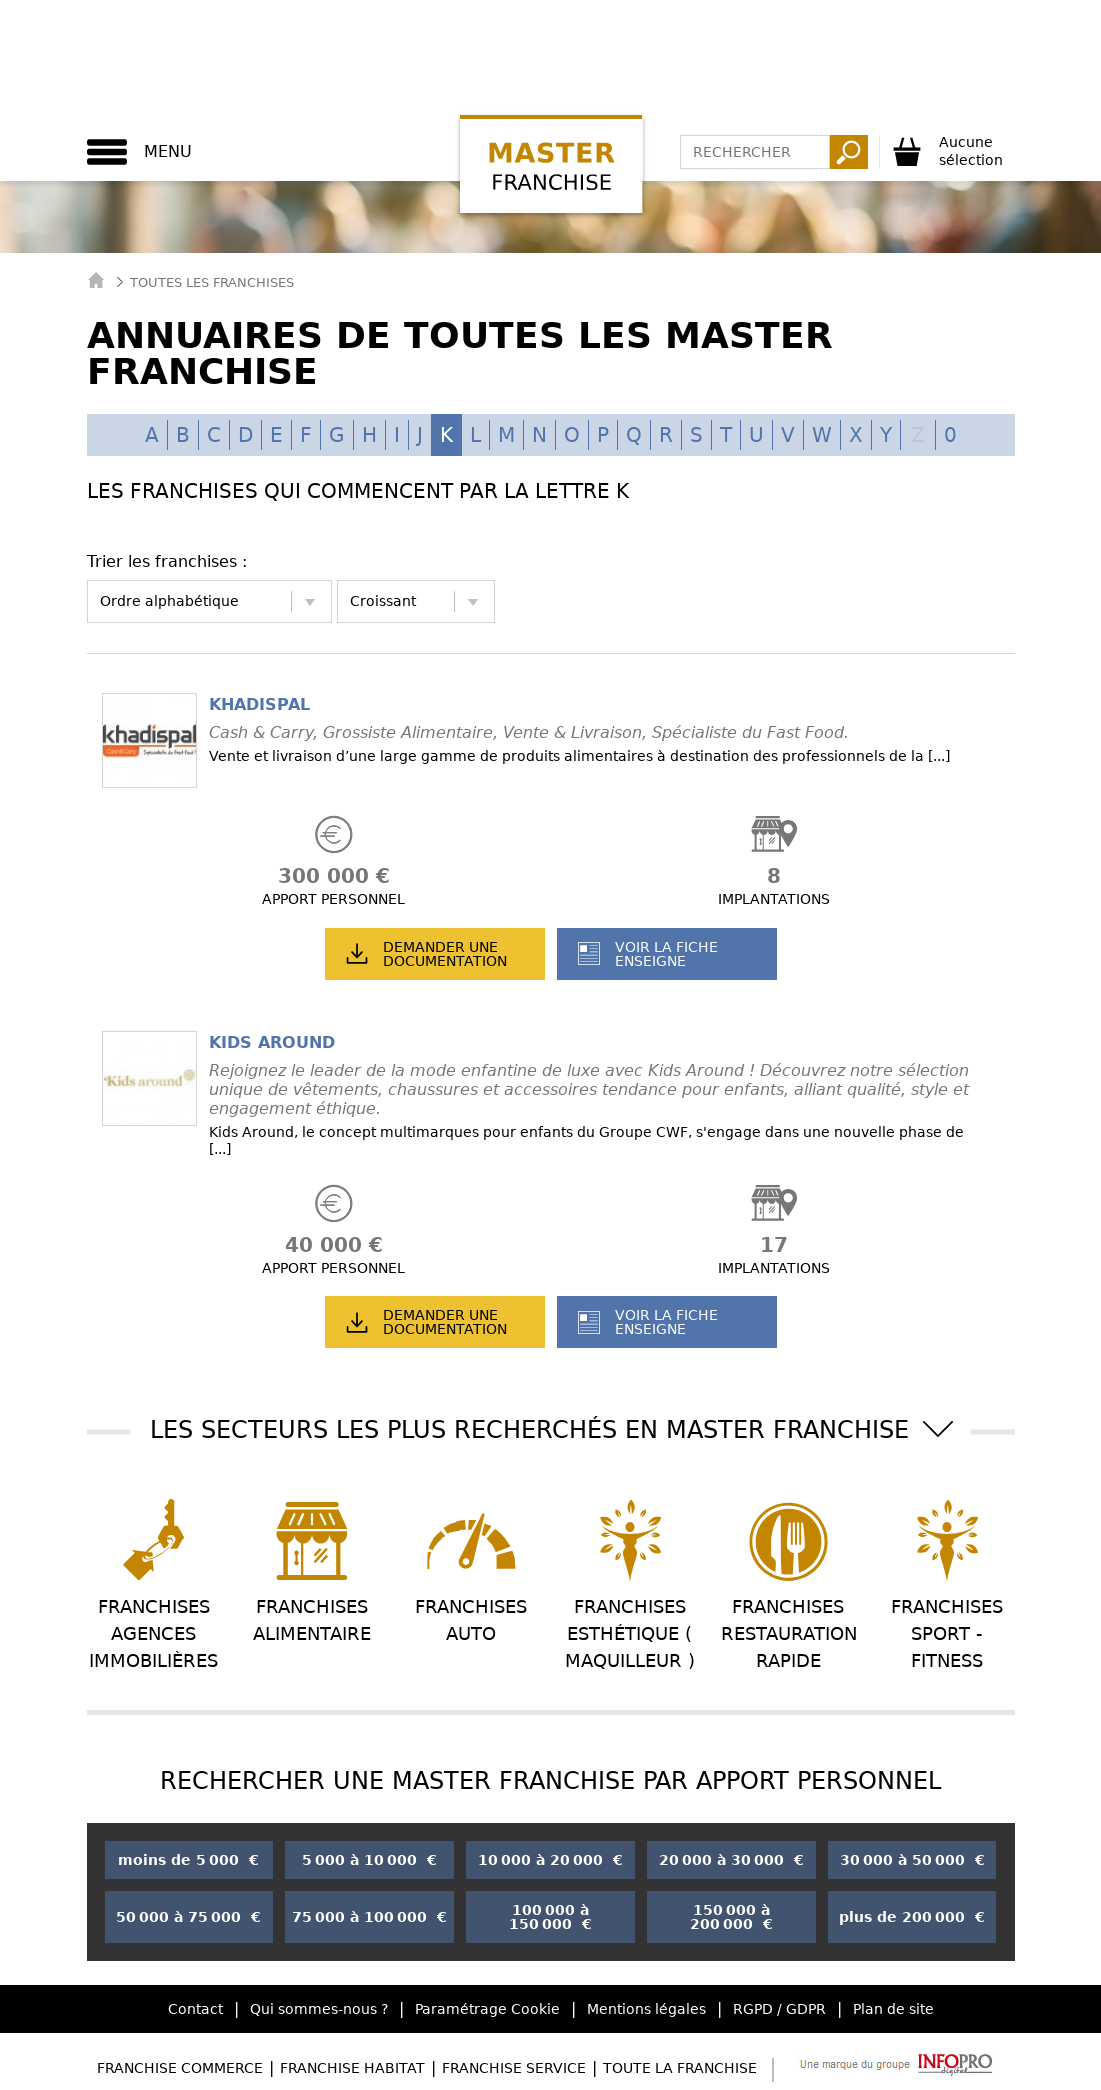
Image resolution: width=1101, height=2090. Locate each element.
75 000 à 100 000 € (369, 1917)
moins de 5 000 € (188, 1860)
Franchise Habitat (352, 2068)
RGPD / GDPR (779, 2009)
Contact (195, 2009)
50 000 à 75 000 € (188, 1917)
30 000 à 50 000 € (912, 1860)
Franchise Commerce (180, 2068)
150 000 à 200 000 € (731, 1917)
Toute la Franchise (680, 2068)
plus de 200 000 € (912, 1917)
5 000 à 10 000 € (369, 1860)
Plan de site (893, 2009)
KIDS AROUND (272, 1042)
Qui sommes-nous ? (319, 2009)
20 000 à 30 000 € (731, 1860)
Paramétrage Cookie (487, 2009)
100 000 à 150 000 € (550, 1917)
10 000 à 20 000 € (550, 1860)
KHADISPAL (259, 704)
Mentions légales (646, 2009)
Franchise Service (514, 2068)
